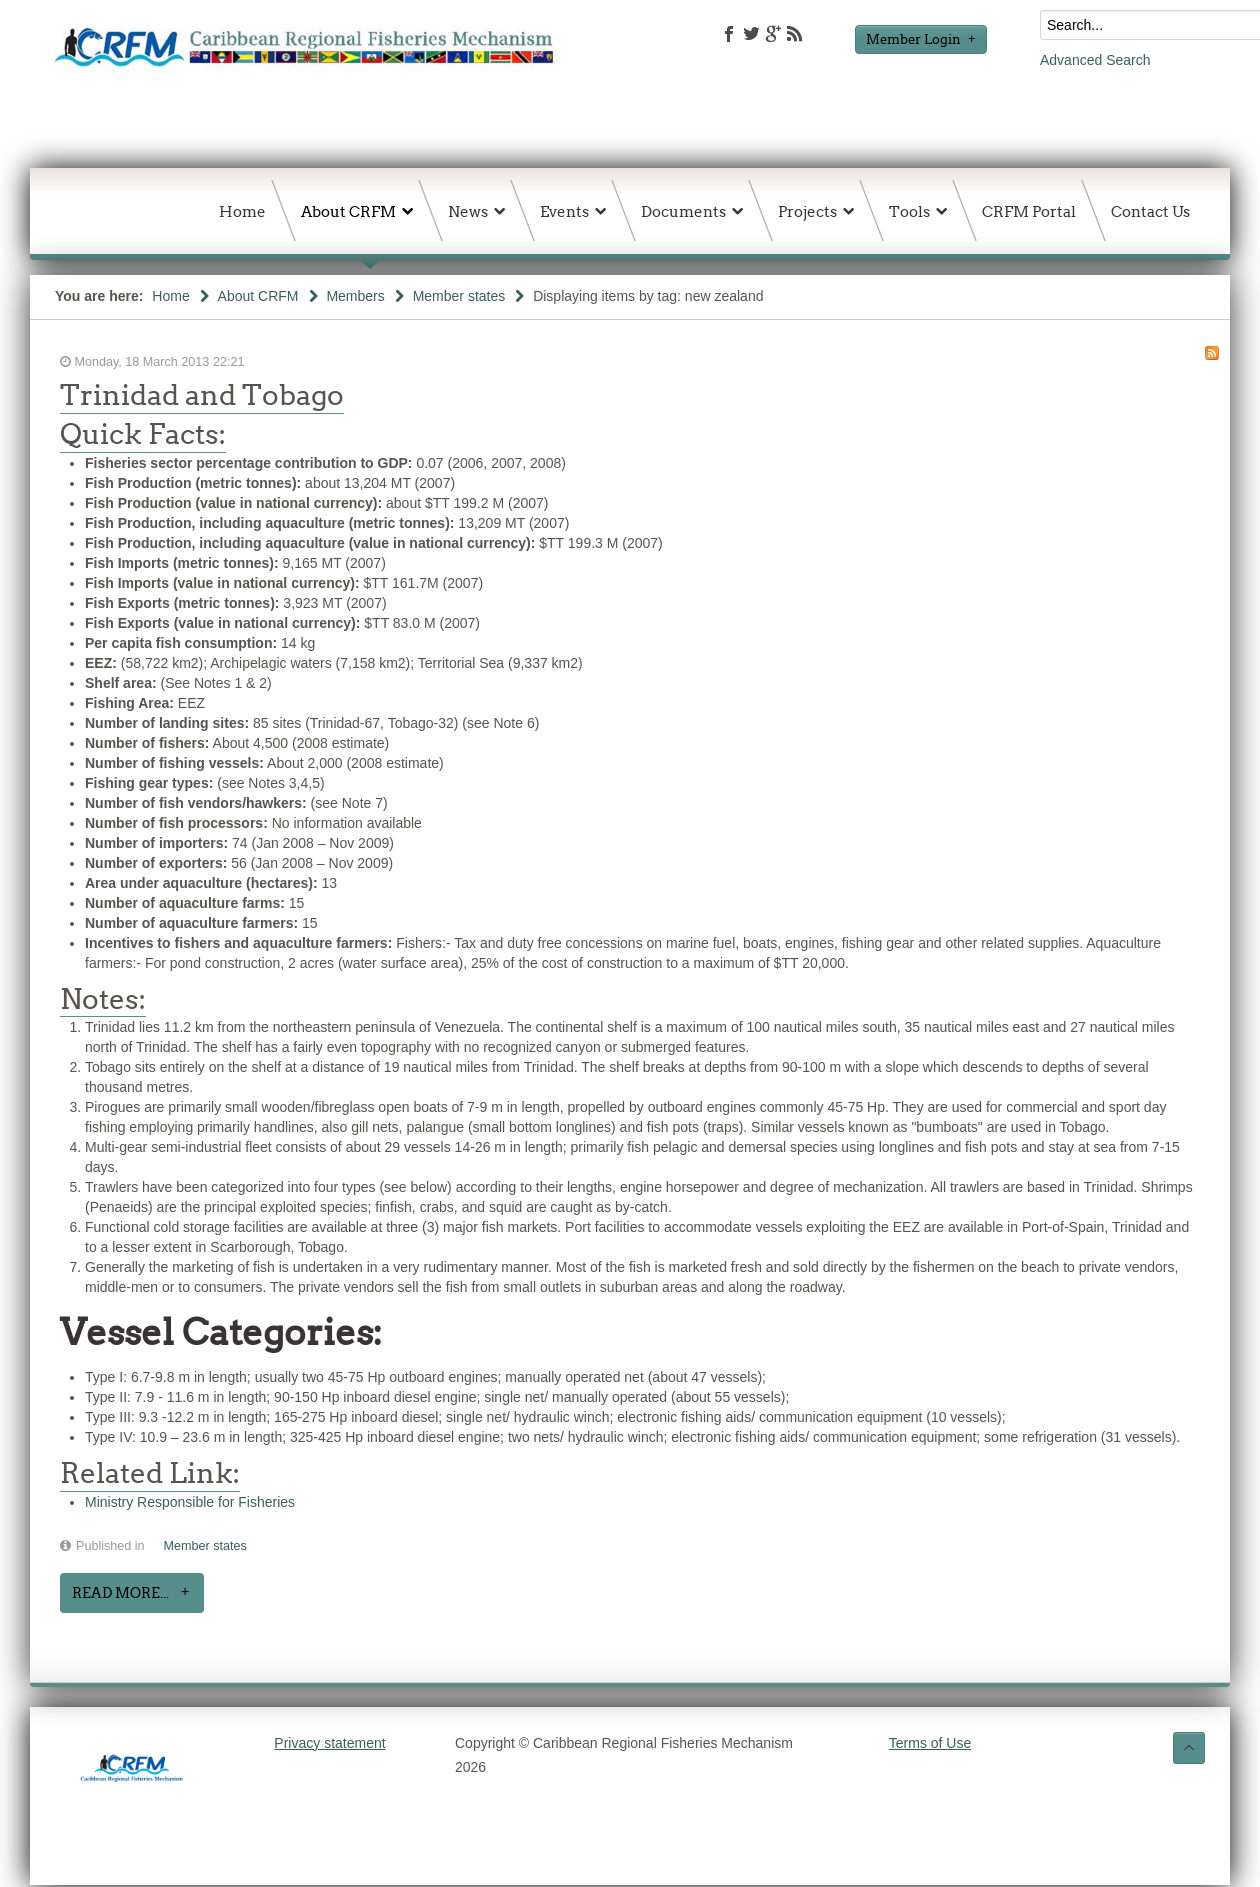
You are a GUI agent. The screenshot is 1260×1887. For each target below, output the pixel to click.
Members (355, 296)
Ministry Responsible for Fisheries (190, 1502)
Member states (459, 296)
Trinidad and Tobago (202, 395)
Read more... (120, 1593)
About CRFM (258, 296)
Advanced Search (1095, 60)
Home (170, 296)
